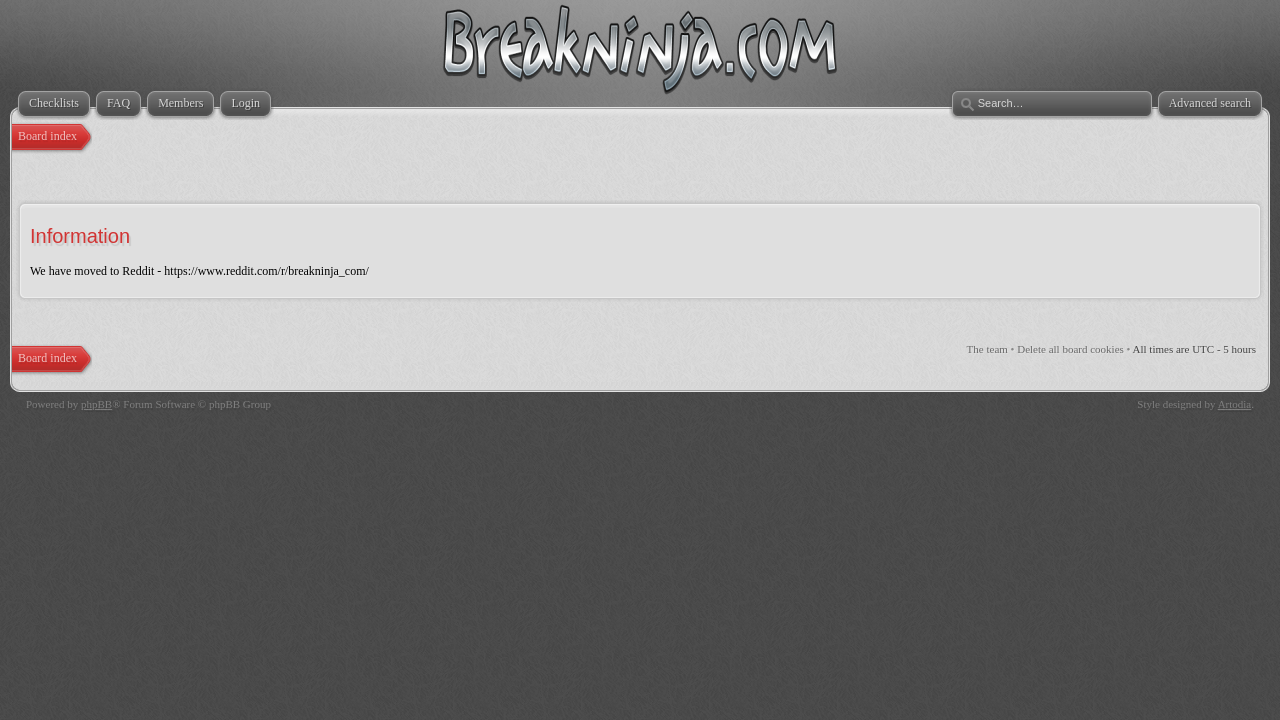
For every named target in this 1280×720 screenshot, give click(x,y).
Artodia (1235, 404)
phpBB (96, 404)
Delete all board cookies (1070, 349)
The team (987, 349)
